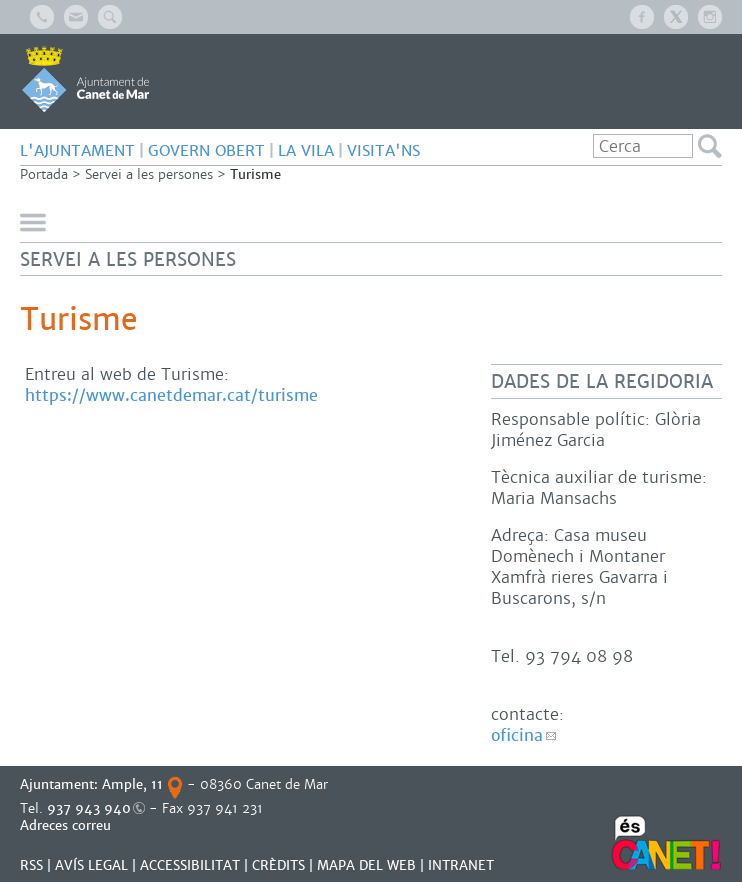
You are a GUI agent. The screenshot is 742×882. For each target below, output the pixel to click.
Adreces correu (67, 825)
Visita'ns (383, 150)
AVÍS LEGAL (91, 865)
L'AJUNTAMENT (77, 150)
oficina (517, 735)
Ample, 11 (132, 784)
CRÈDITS (278, 865)
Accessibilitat (190, 865)
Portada (44, 174)
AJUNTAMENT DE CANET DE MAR (85, 79)
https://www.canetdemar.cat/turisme (171, 395)
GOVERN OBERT (206, 150)
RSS (31, 865)
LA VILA (306, 150)
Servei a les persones (149, 174)
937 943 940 (89, 808)
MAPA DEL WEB (366, 865)
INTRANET (461, 865)
